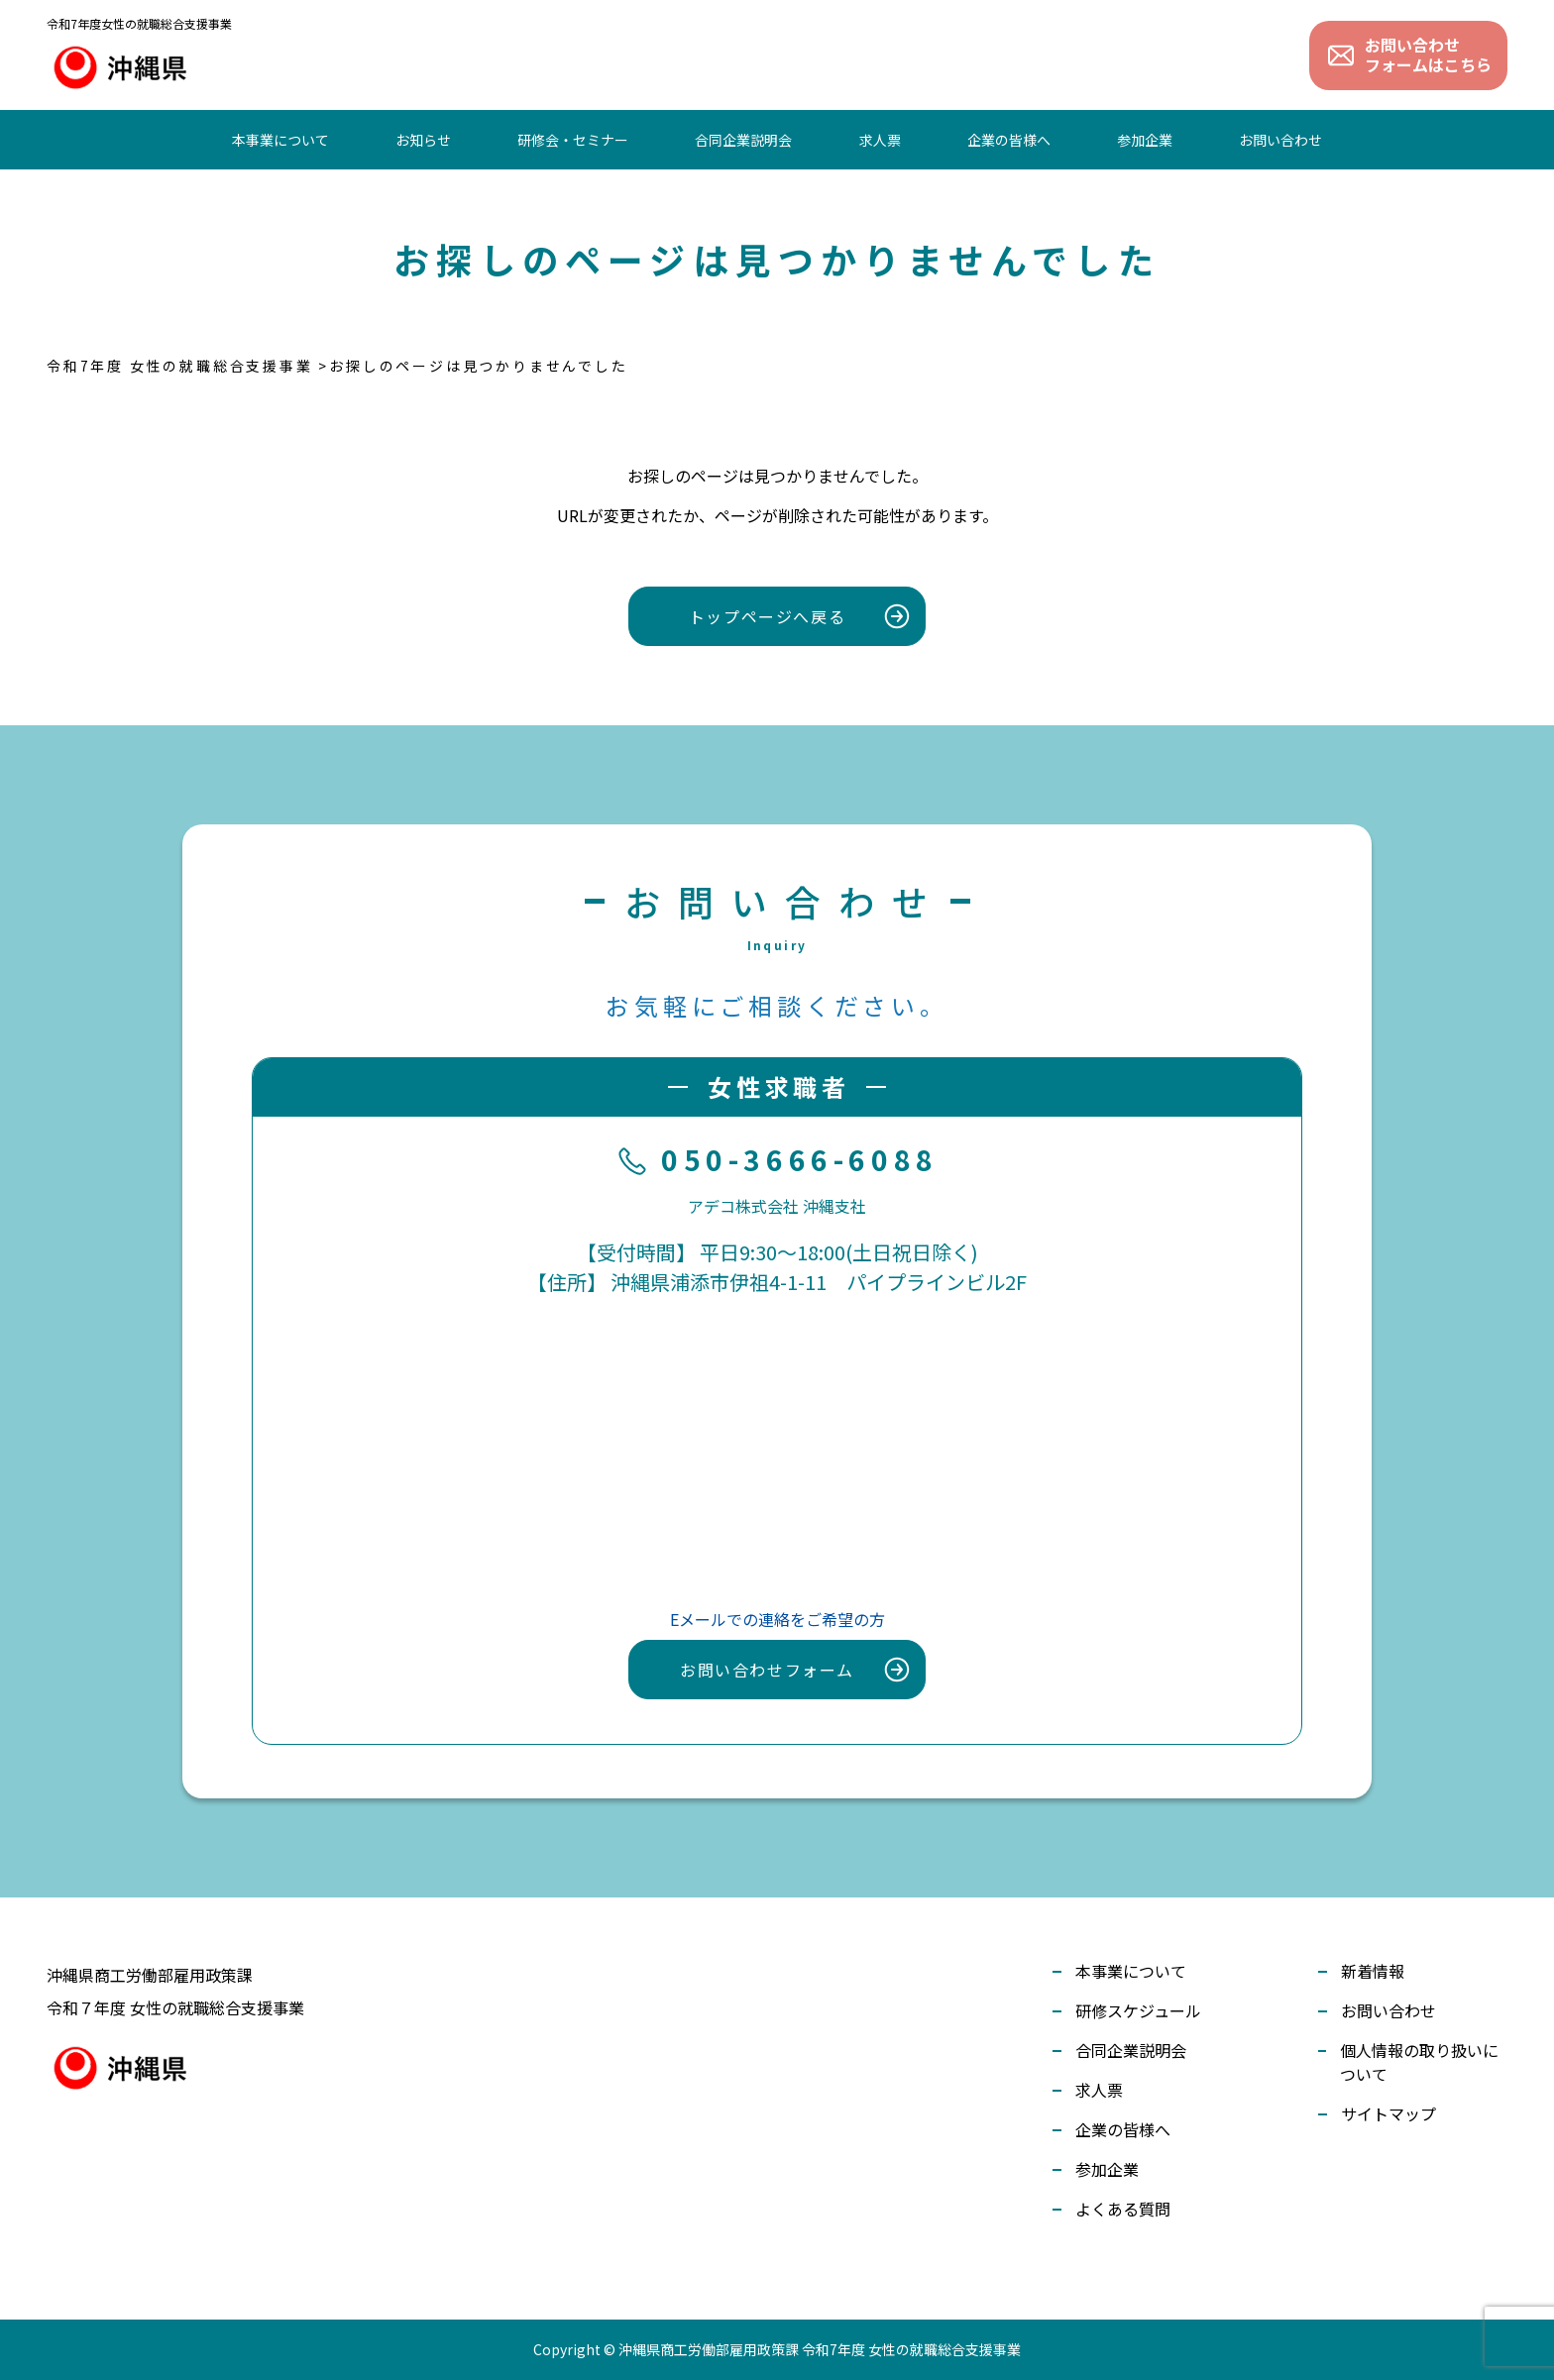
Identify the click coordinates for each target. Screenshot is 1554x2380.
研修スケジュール (1138, 2010)
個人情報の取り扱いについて (1419, 2062)
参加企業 (1144, 140)
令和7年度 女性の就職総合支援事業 (180, 366)
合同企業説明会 (743, 140)
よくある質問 (1122, 2208)
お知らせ (423, 140)
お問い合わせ (1280, 140)
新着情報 (1372, 1971)
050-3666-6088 (777, 1161)
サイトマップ (1388, 2113)
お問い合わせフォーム (767, 1669)
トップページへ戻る (767, 616)
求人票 (880, 140)
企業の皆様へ (1009, 140)
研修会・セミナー (572, 140)
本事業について (280, 140)
